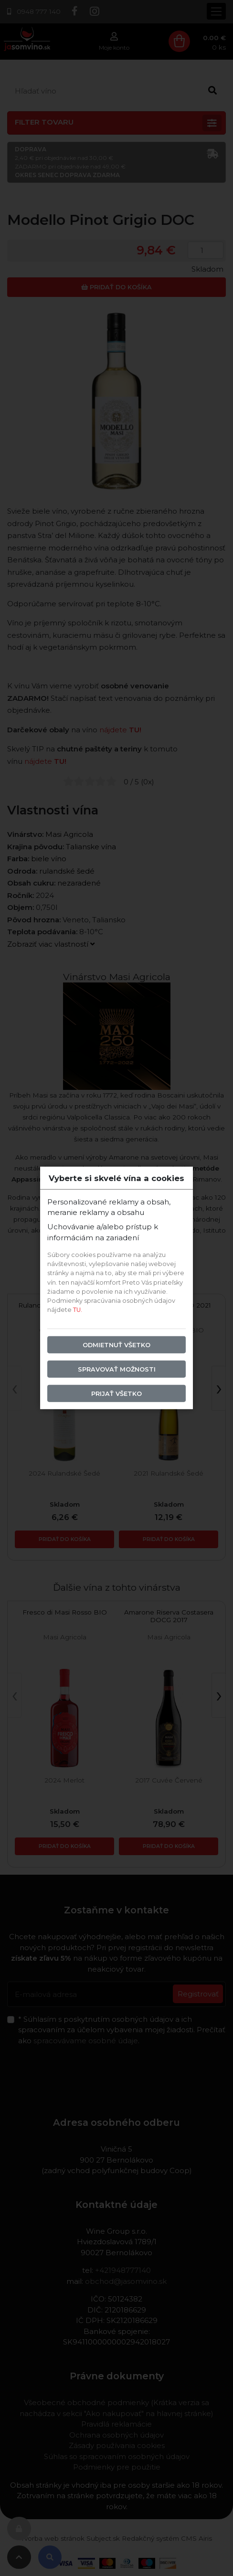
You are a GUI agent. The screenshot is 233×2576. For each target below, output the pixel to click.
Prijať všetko (116, 1393)
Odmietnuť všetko (116, 1344)
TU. (77, 1309)
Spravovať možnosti (117, 1368)
